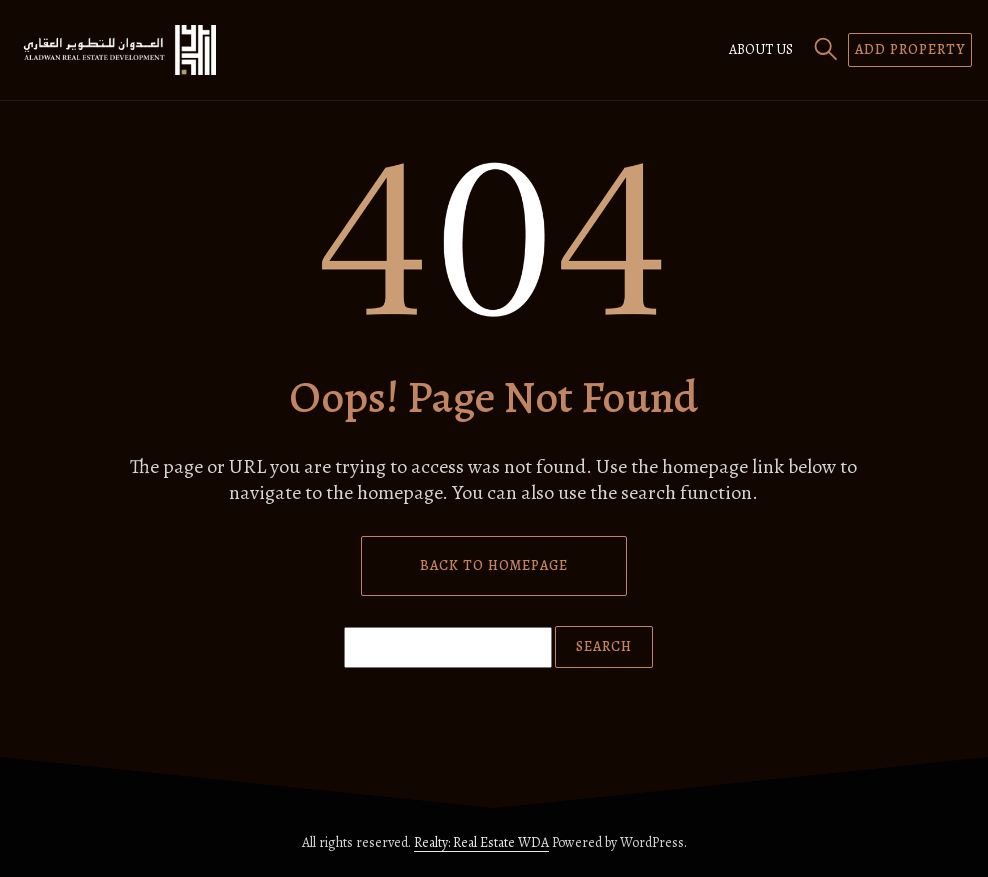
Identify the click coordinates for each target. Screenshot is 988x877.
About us (761, 49)
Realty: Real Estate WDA (481, 842)
